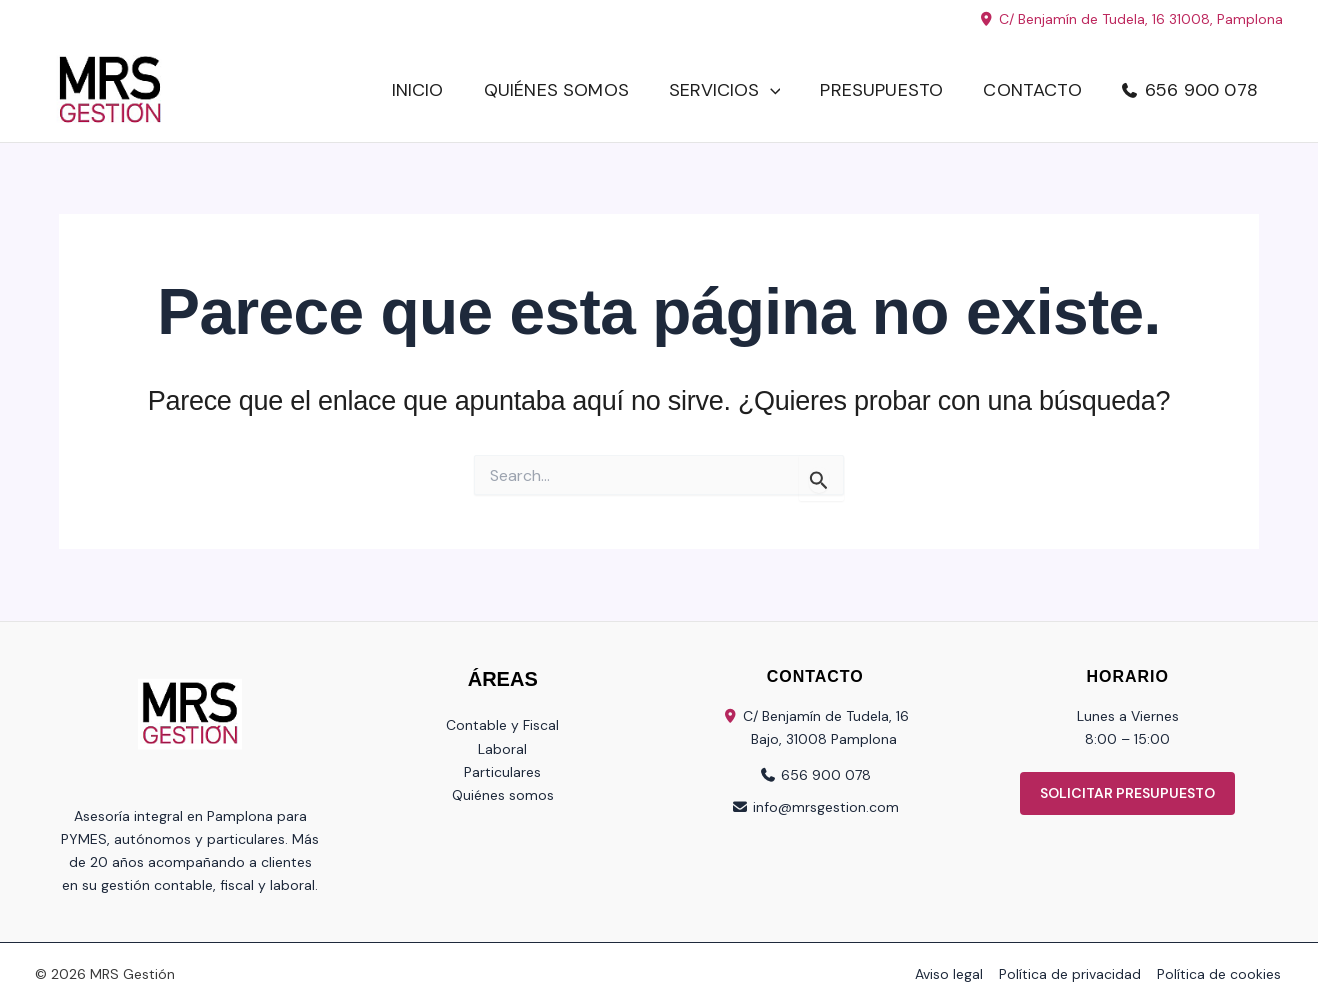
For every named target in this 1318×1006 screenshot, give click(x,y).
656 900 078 (1201, 90)
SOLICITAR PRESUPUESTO (1127, 793)
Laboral (502, 749)
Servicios (724, 90)
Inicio (418, 90)
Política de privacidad (1074, 974)
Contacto (1032, 90)
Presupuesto (881, 90)
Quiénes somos (556, 90)
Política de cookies (1221, 974)
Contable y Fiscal (502, 725)
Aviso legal (955, 974)
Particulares (502, 772)
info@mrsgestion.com (826, 807)
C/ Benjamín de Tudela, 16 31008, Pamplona (1131, 19)
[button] (770, 90)
